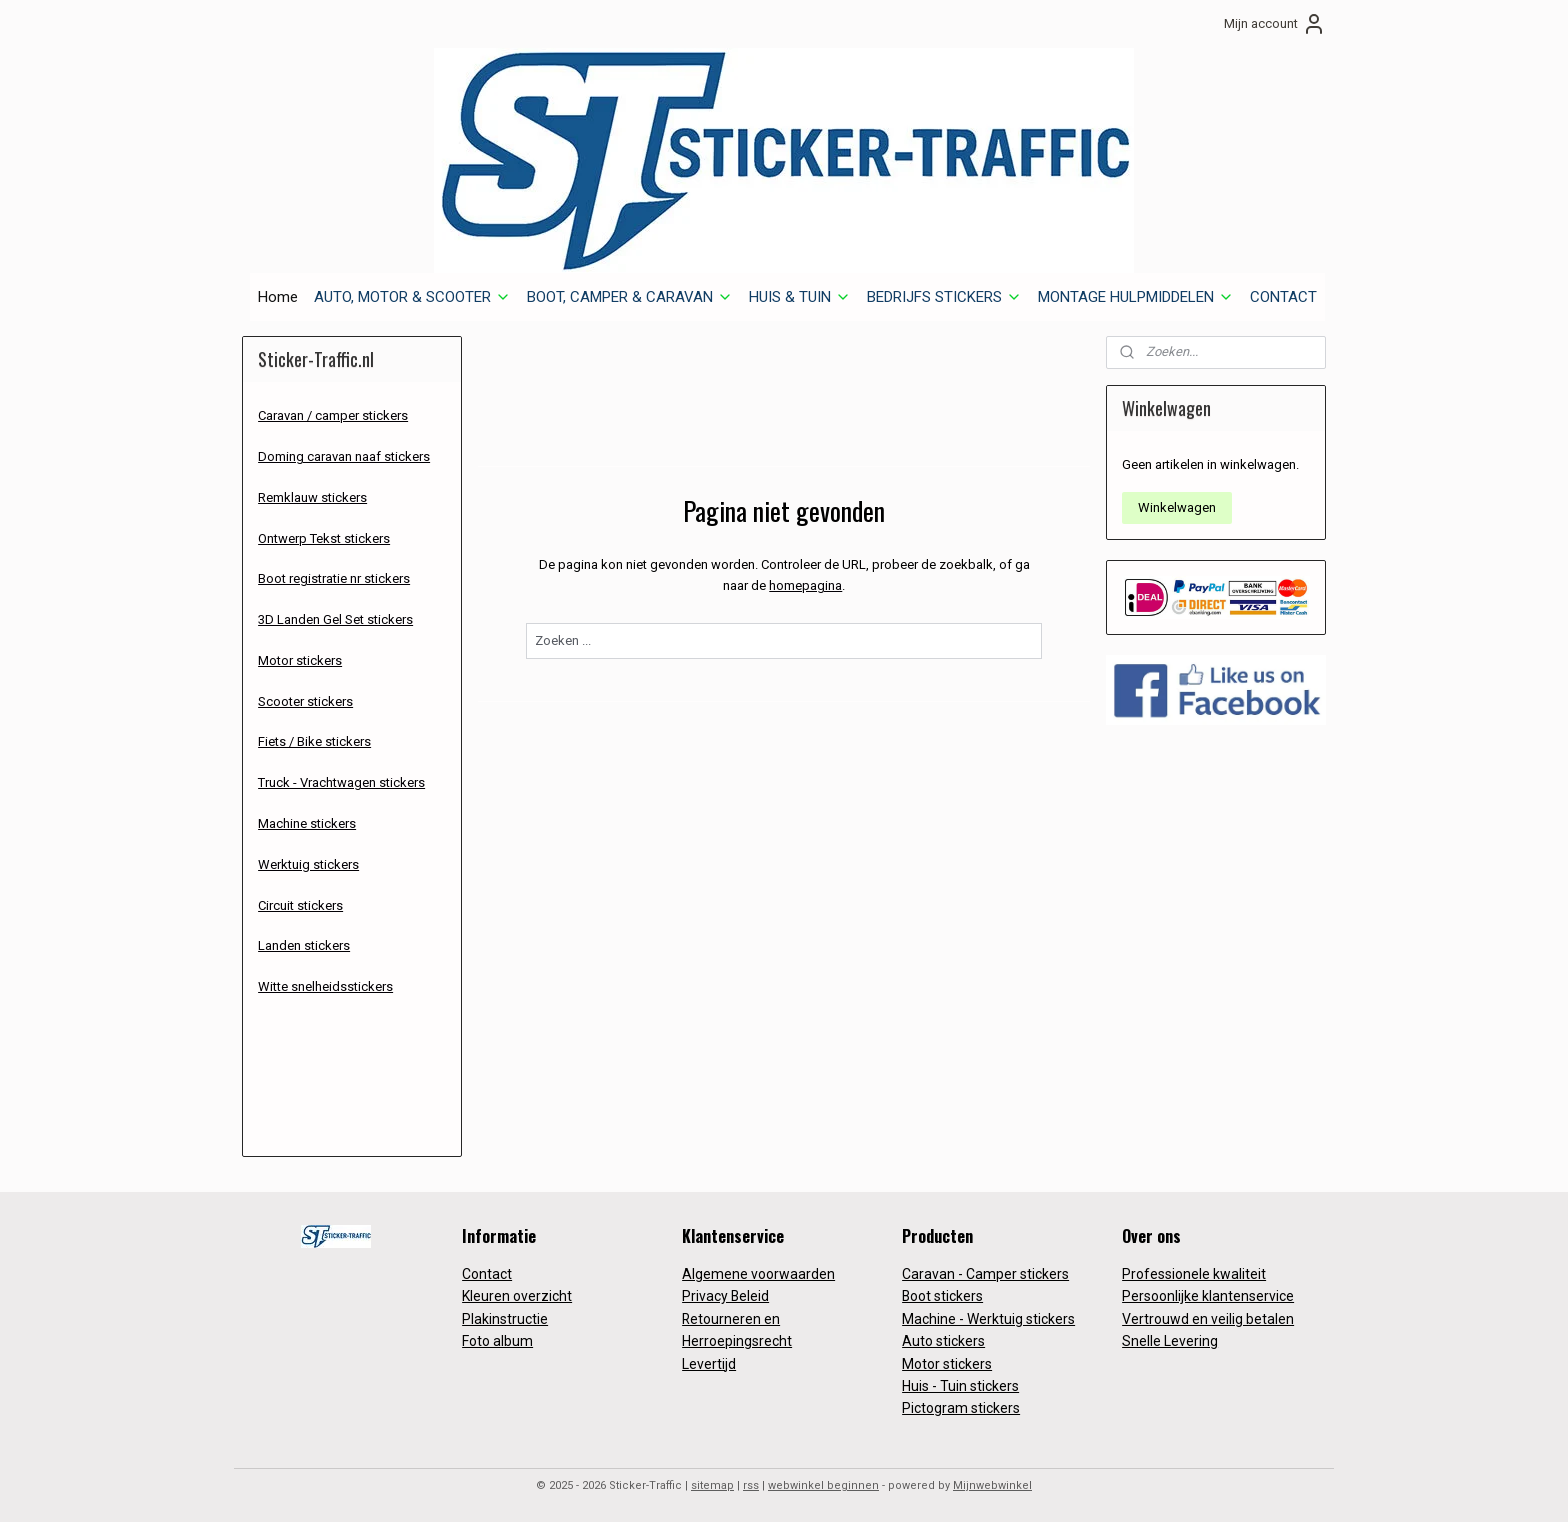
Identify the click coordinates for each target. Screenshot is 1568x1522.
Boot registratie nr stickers (334, 578)
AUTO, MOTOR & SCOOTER (412, 297)
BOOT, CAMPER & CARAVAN (630, 297)
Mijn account (1275, 24)
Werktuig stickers (308, 864)
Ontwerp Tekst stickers (324, 538)
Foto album (497, 1341)
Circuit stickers (300, 905)
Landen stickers (304, 945)
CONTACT (1283, 297)
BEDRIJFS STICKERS (944, 297)
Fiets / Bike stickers (314, 741)
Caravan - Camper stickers (985, 1274)
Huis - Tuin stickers (960, 1386)
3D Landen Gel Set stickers (335, 619)
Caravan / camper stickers (333, 415)
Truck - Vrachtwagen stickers (341, 782)
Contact (487, 1274)
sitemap (712, 1485)
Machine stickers (307, 823)
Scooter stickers (305, 701)
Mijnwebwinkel (992, 1485)
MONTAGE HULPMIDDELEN (1136, 297)
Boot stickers (942, 1296)
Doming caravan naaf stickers (344, 456)
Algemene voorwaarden (758, 1274)
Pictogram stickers (961, 1408)
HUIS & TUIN (800, 297)
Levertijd (709, 1364)
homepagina (805, 585)
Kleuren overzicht (517, 1296)
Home (278, 297)
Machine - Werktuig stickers (988, 1319)
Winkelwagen (1177, 507)
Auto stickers (943, 1341)
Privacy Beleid (725, 1296)
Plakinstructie (505, 1319)
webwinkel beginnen (823, 1485)
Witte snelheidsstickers (325, 986)
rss (751, 1485)
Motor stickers (300, 660)
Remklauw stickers (312, 497)
